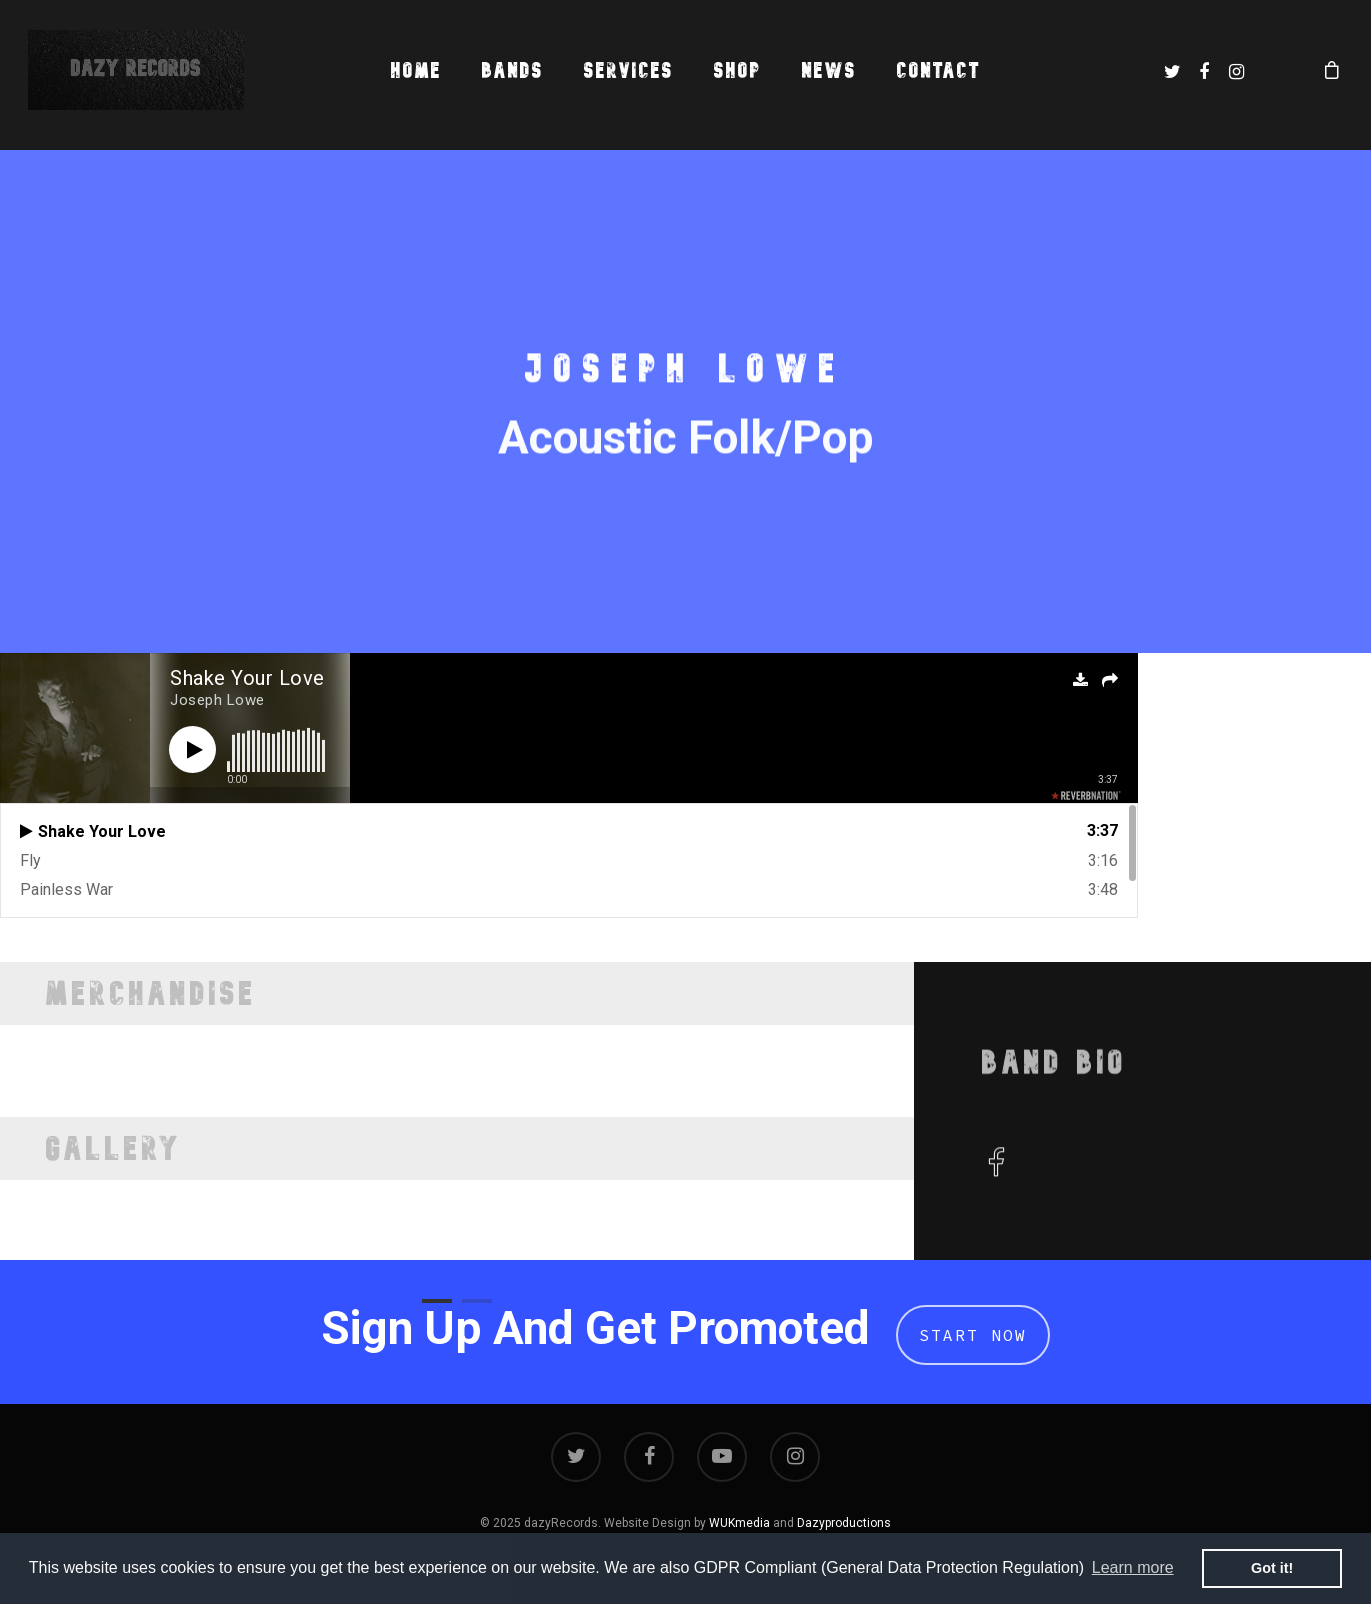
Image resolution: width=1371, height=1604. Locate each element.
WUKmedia (739, 1523)
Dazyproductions (844, 1523)
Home (416, 70)
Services (629, 70)
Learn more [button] (1133, 1567)
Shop (738, 70)
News (829, 70)
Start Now (973, 1335)
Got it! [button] (1272, 1568)
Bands (513, 70)
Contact (939, 70)
